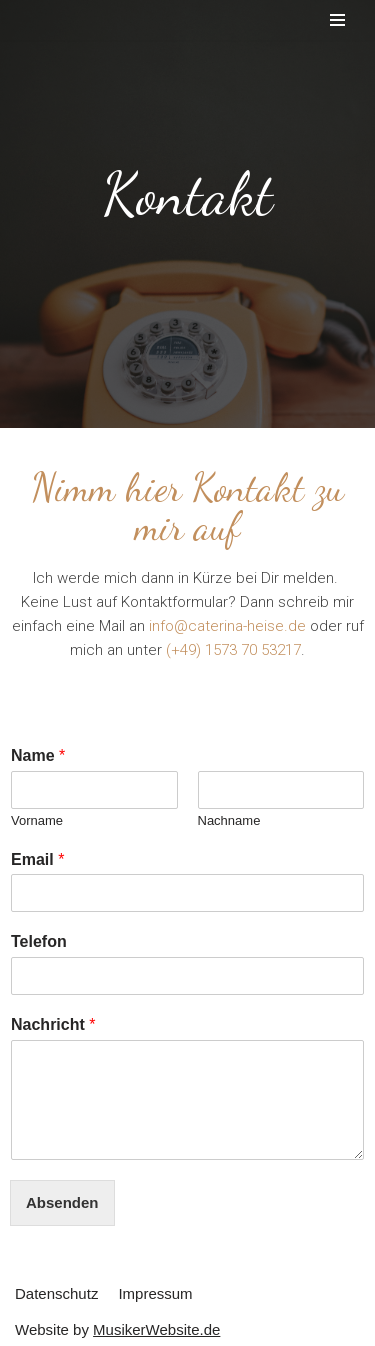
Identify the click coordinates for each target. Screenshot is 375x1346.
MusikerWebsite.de (156, 1329)
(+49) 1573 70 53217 (233, 650)
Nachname (229, 820)
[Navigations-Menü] (337, 20)
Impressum (155, 1293)
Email (37, 859)
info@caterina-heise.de (227, 626)
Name (38, 755)
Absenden (62, 1202)
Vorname (37, 820)
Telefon (39, 941)
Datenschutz (56, 1293)
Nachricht (53, 1024)
